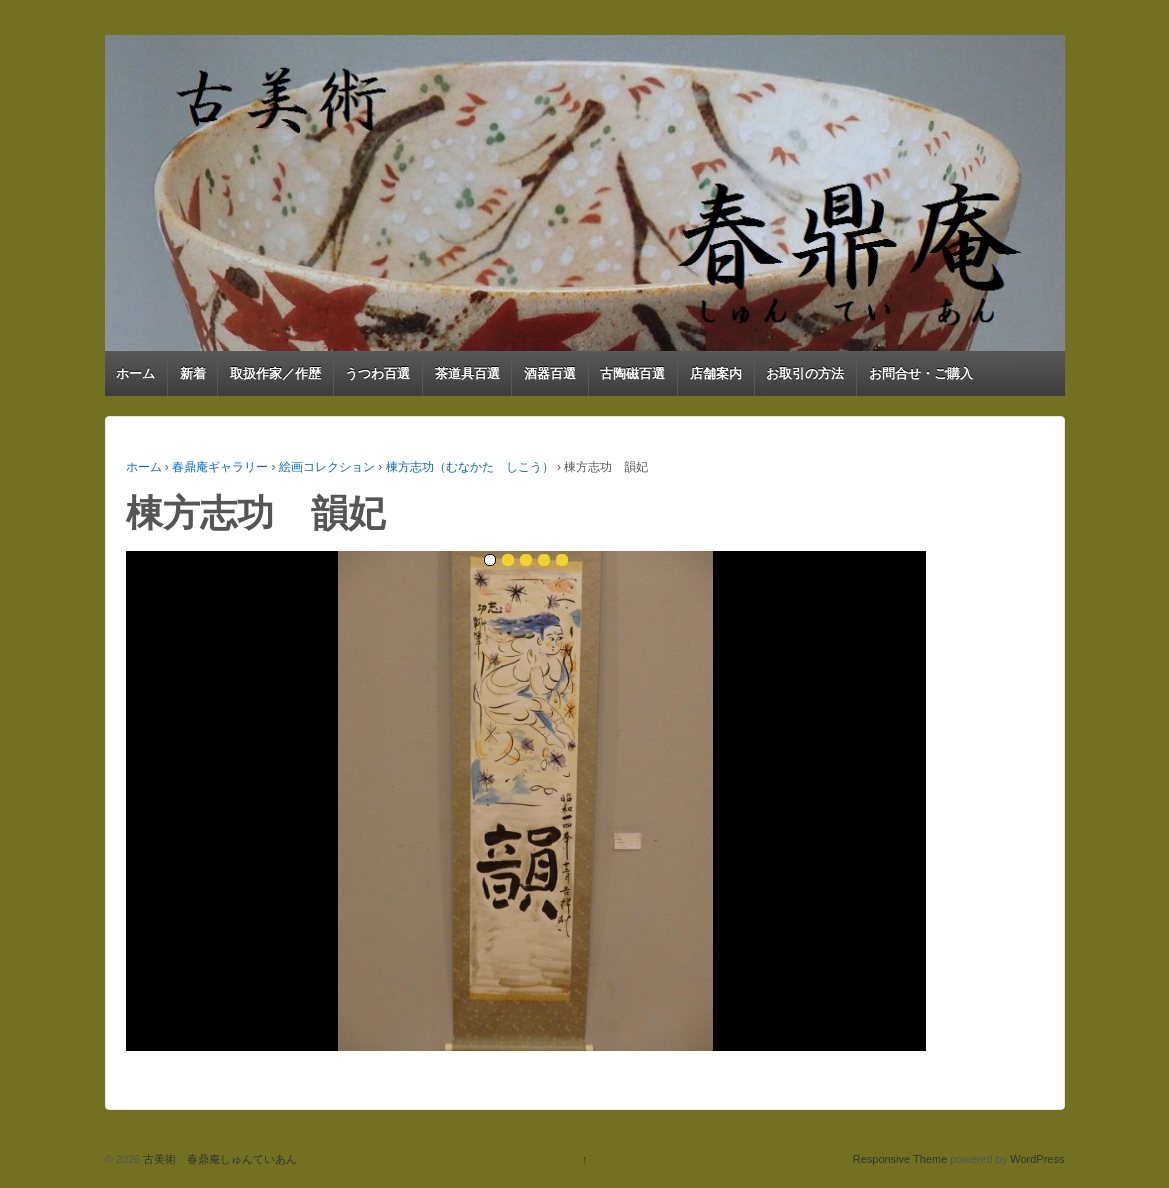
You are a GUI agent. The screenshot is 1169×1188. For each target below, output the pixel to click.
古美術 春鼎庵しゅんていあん (218, 1159)
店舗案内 (716, 373)
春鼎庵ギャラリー (220, 467)
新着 (193, 373)
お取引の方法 (805, 373)
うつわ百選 (377, 373)
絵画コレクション (327, 467)
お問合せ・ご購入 (921, 373)
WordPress (1037, 1159)
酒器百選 (550, 373)
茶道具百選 (467, 373)
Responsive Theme (900, 1159)
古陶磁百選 (632, 373)
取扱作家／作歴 (275, 373)
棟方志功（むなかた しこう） (470, 467)
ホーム (135, 373)
